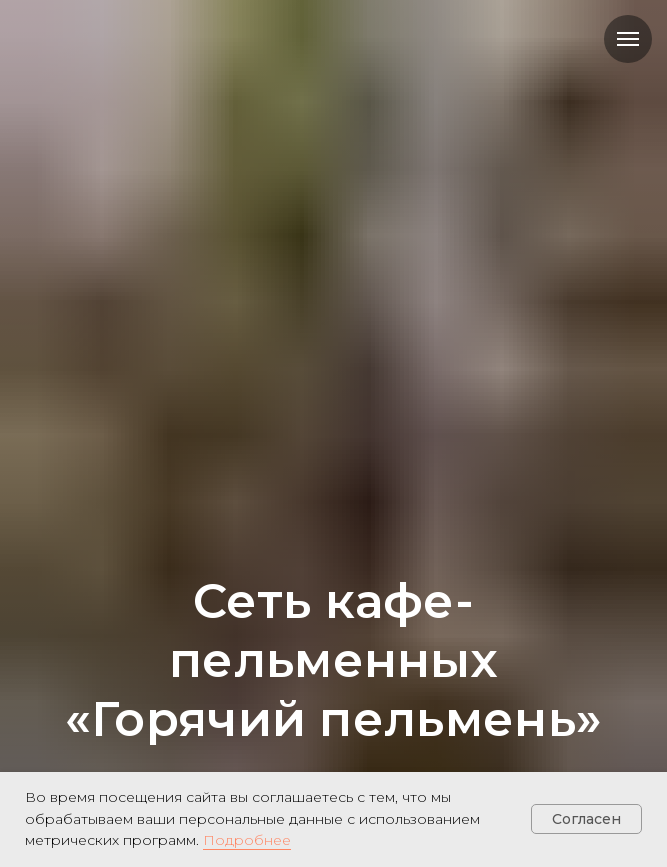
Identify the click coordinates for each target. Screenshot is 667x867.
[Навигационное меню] (628, 39)
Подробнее (247, 840)
